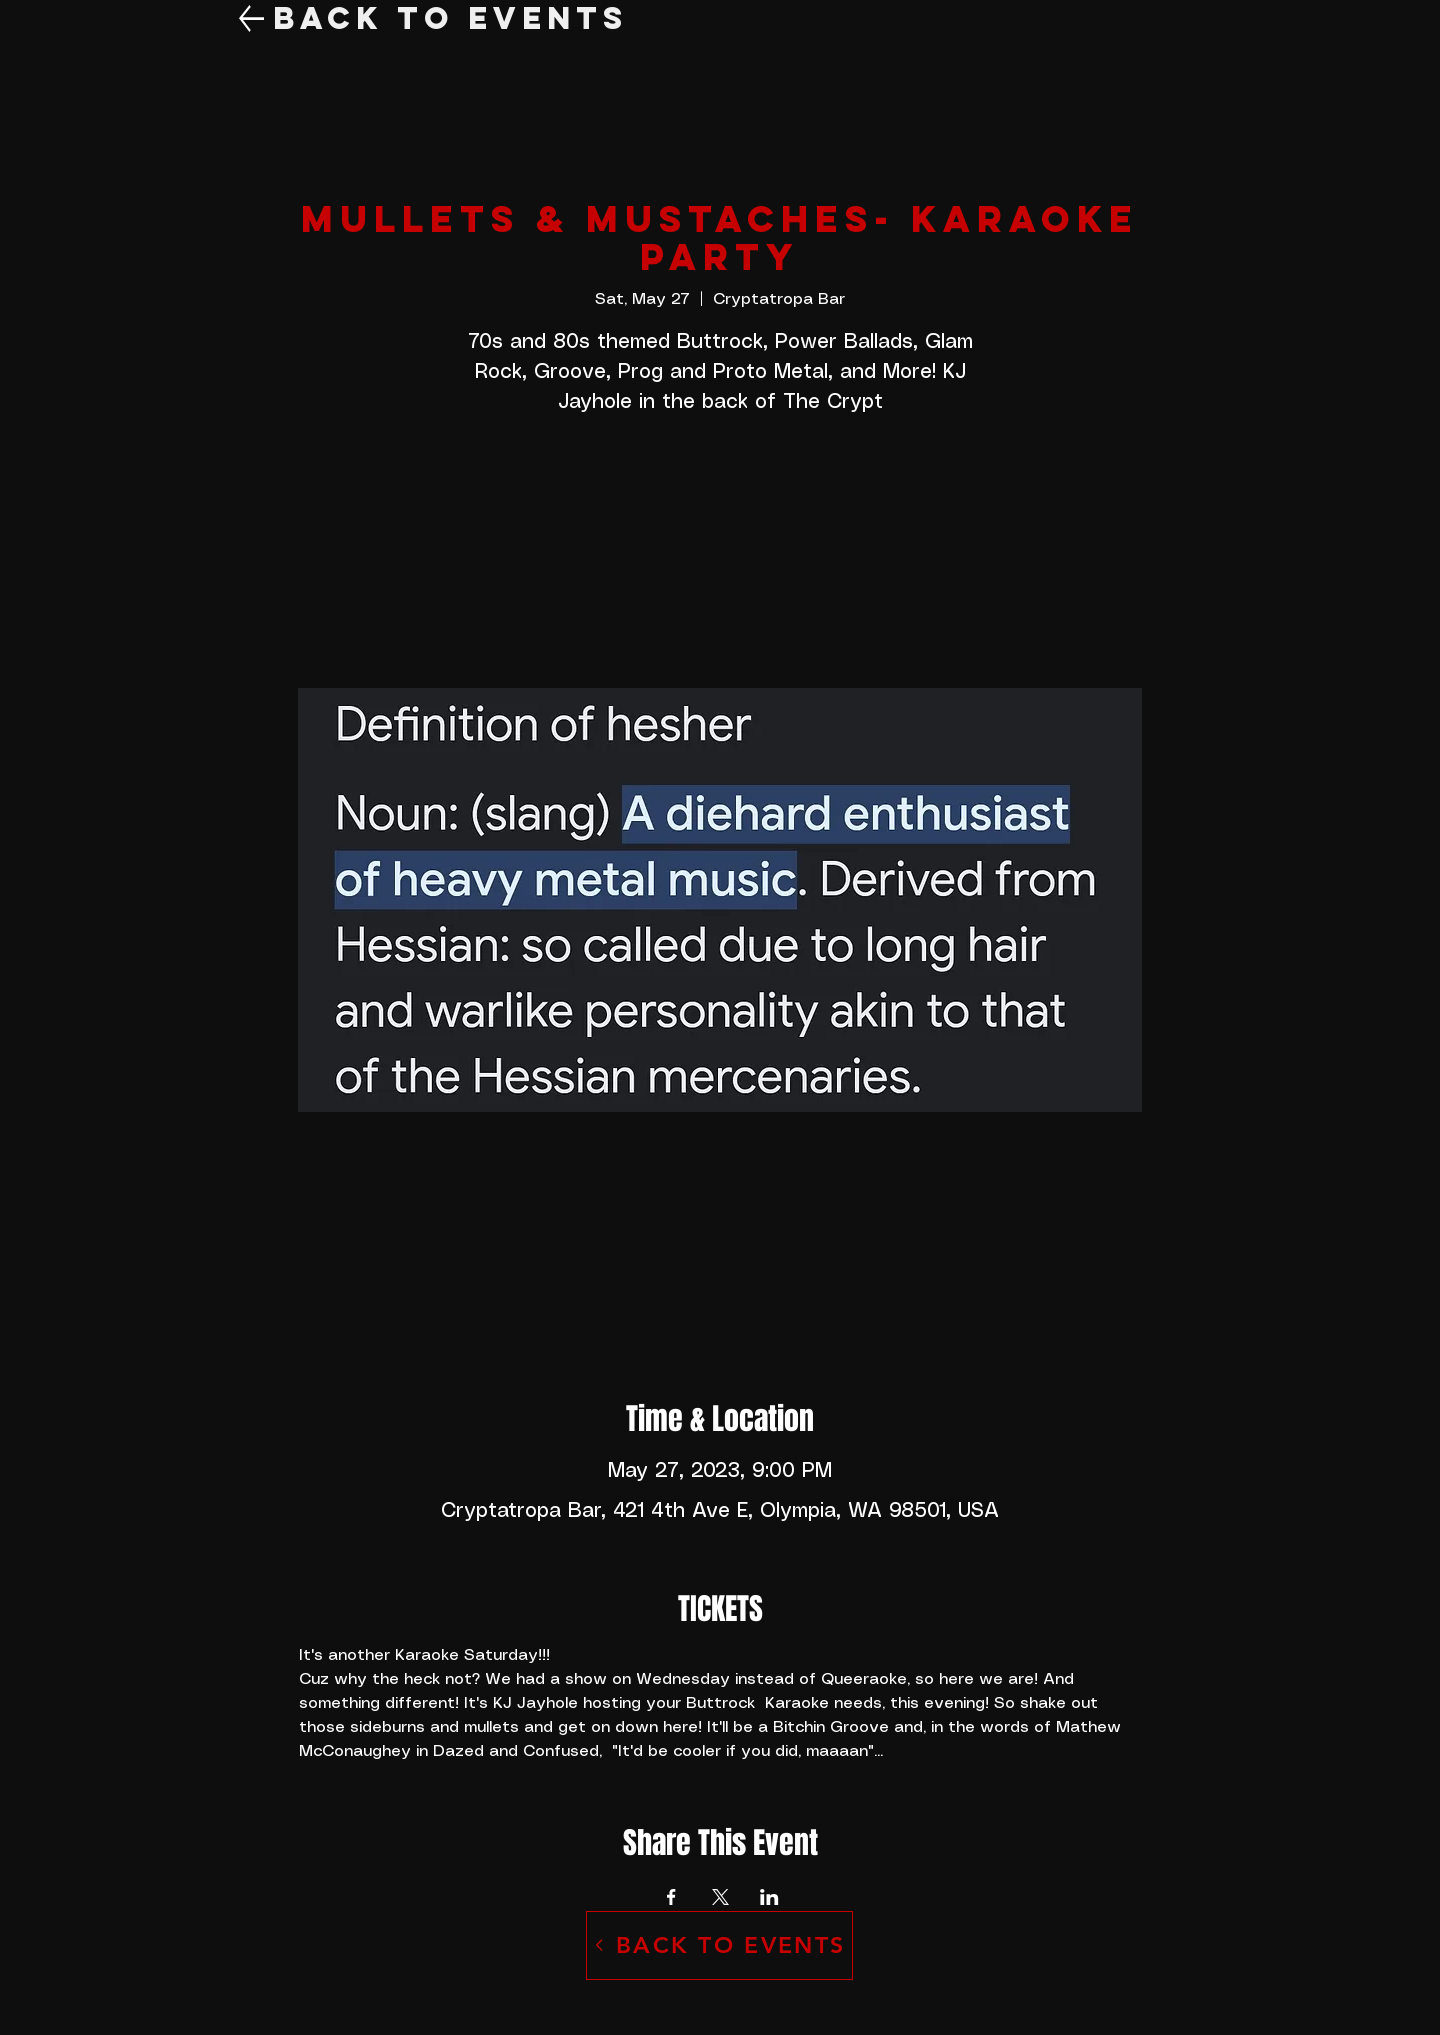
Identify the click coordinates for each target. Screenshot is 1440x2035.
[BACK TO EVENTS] (719, 1945)
